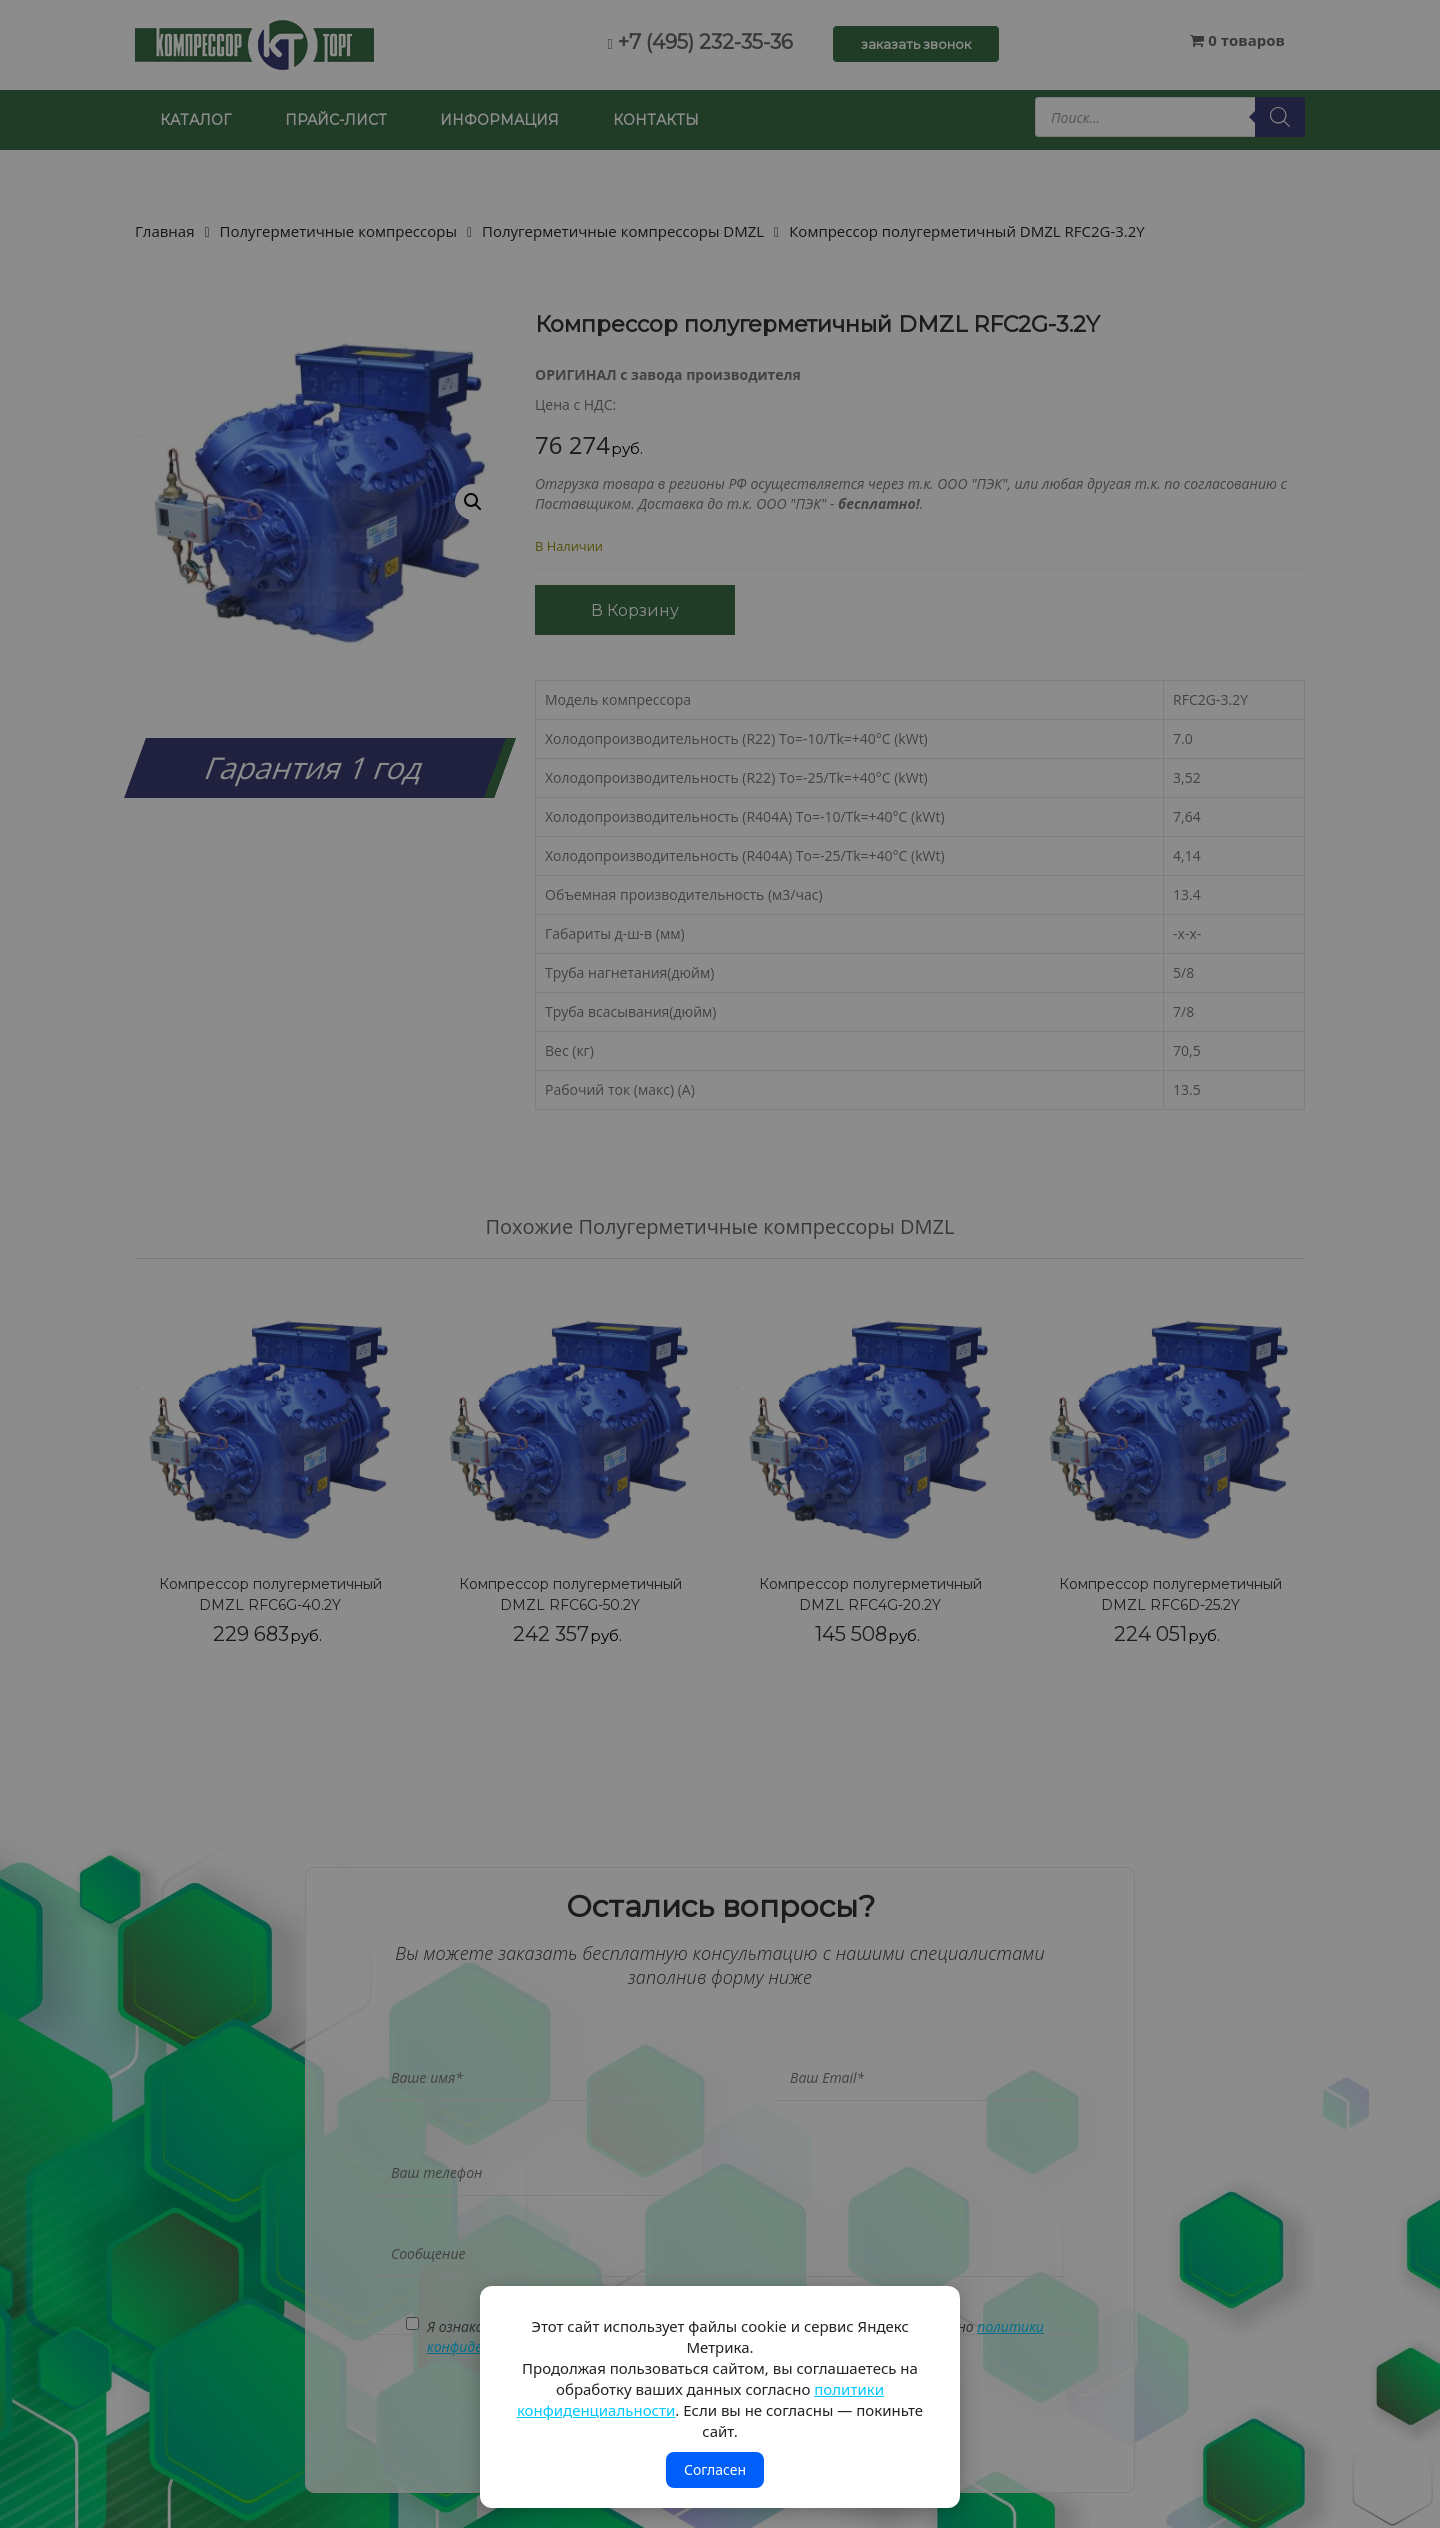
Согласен (715, 2469)
